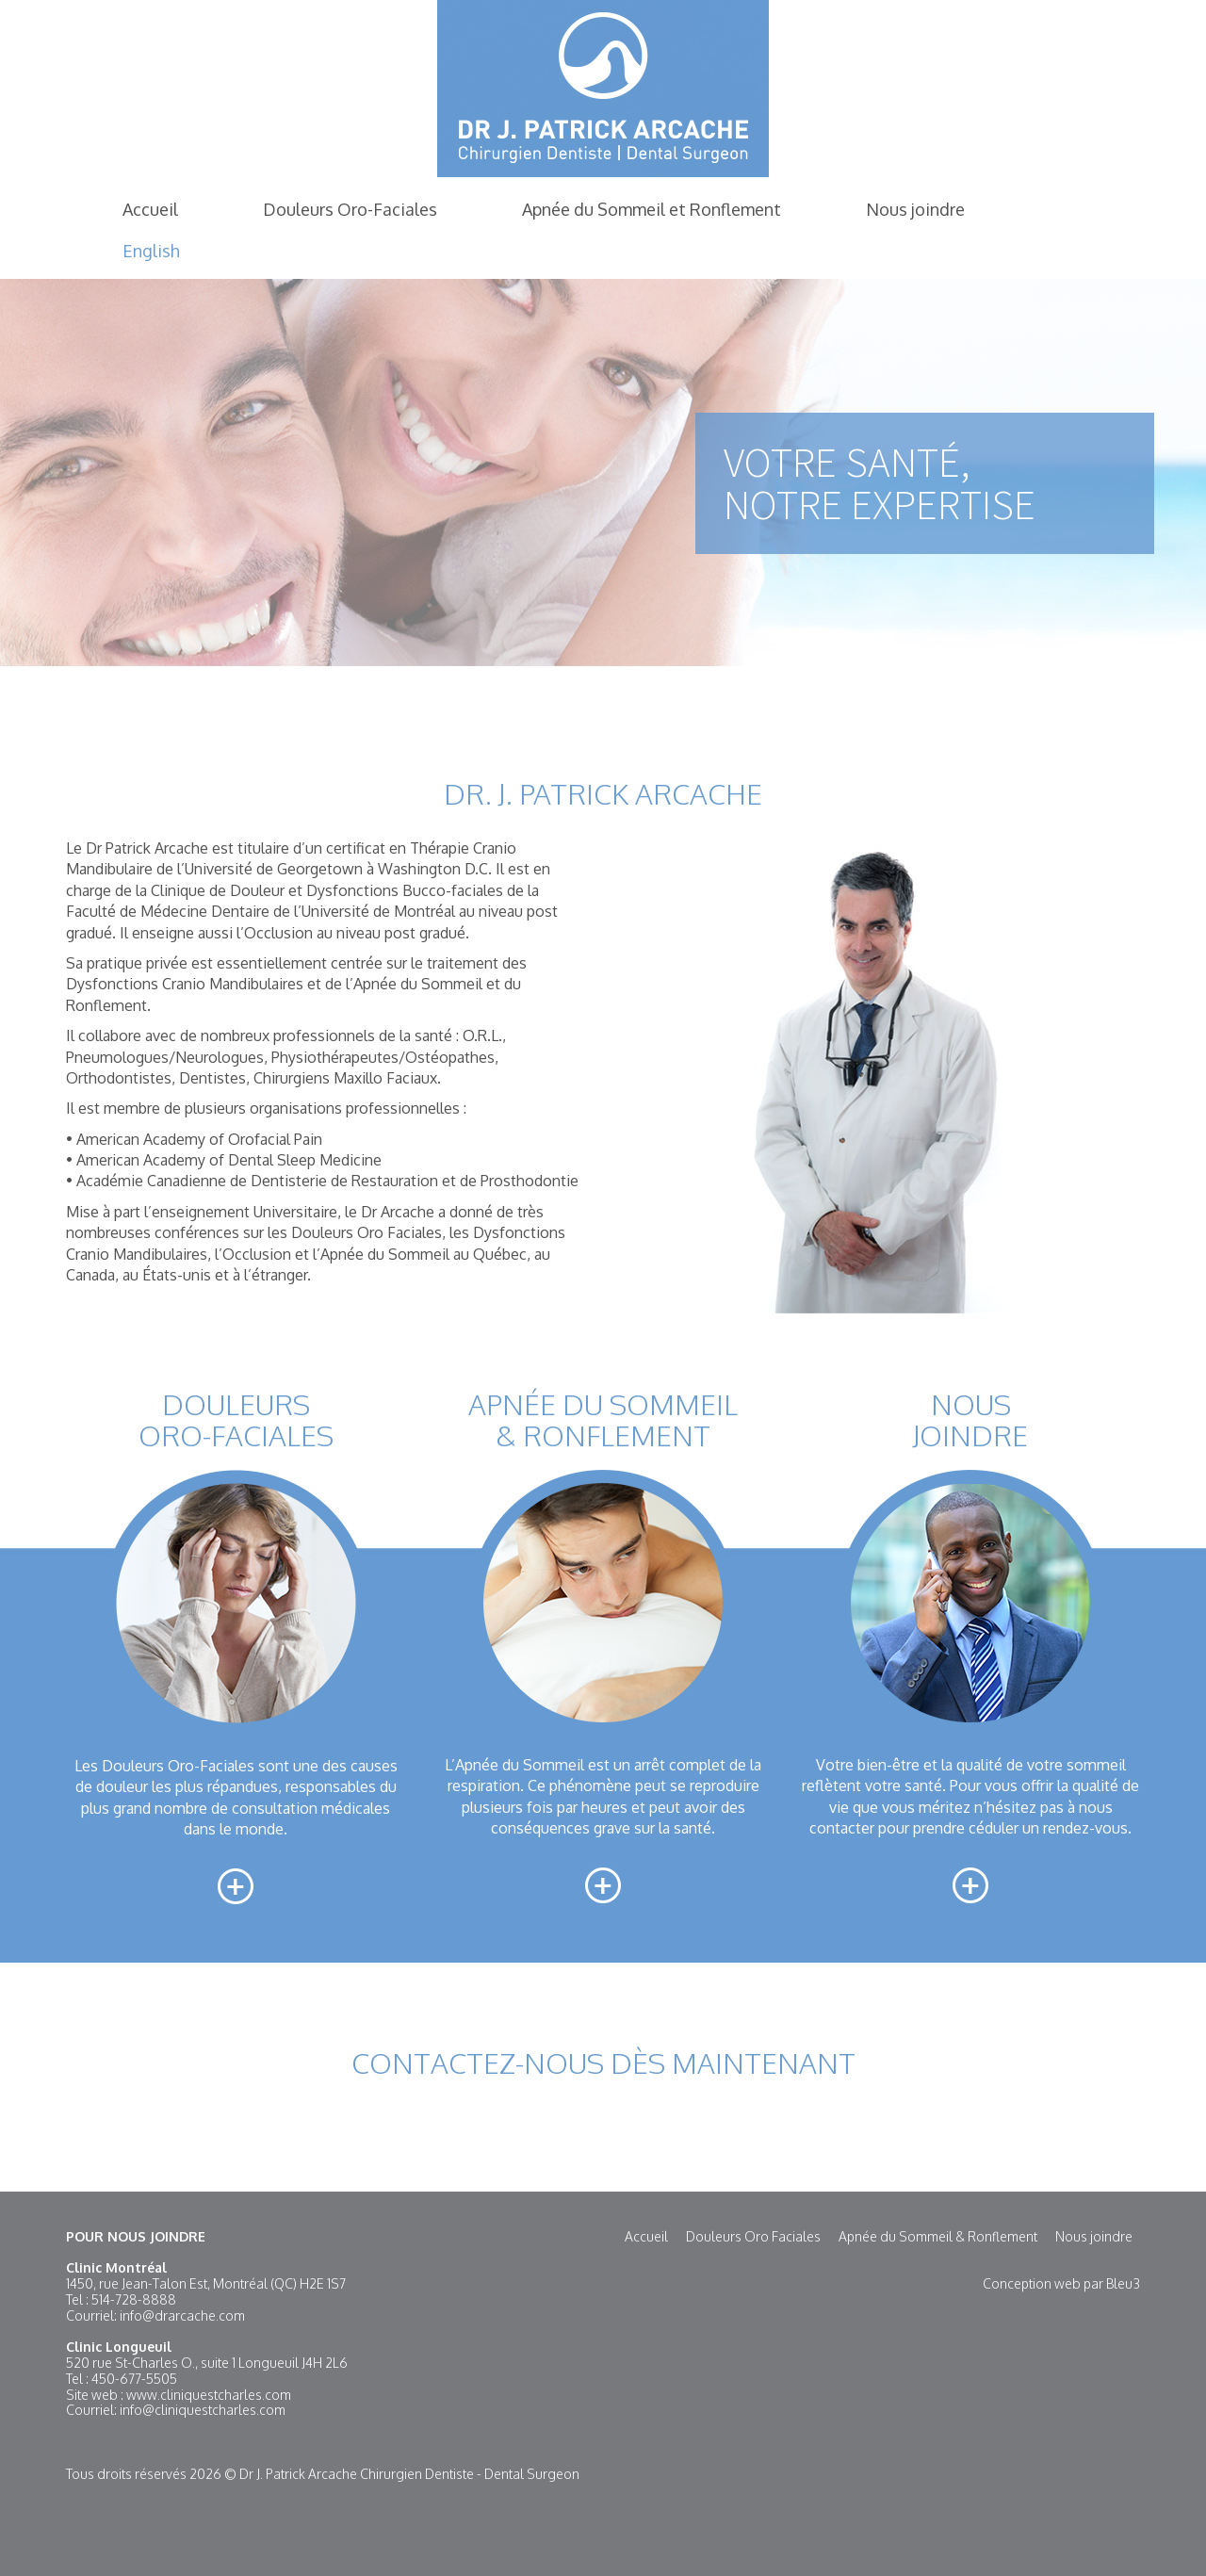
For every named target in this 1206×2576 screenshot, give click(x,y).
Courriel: (93, 2315)
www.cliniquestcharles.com (208, 2395)
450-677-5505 (134, 2379)
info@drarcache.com (182, 2315)
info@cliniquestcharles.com (202, 2410)
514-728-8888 (133, 2299)
